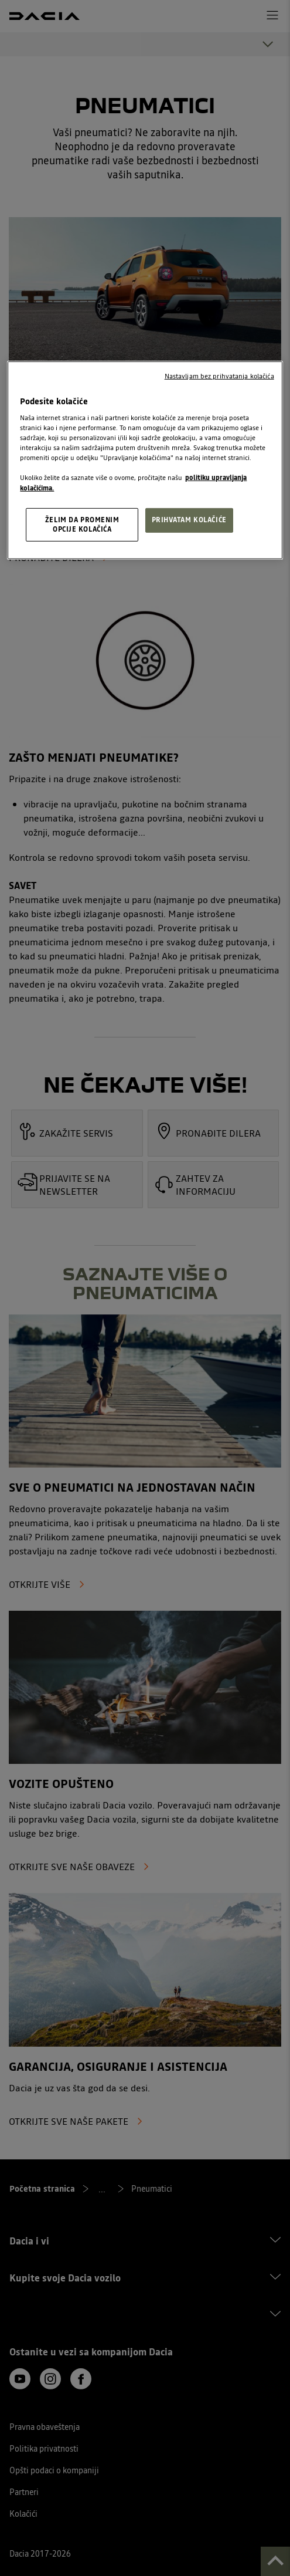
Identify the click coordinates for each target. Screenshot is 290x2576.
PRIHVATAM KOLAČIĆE (189, 519)
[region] (144, 460)
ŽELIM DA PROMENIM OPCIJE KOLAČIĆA (82, 524)
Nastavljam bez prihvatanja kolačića (219, 375)
